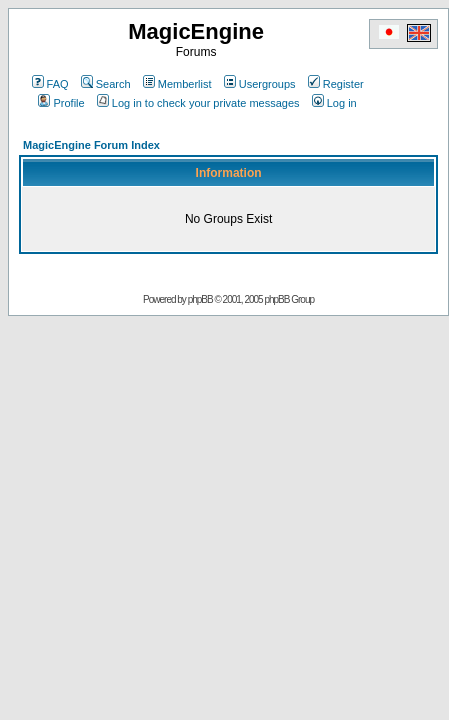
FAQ (50, 84)
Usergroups (260, 84)
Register (336, 84)
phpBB (200, 299)
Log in (334, 103)
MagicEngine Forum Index (91, 145)
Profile (61, 103)
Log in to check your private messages (198, 103)
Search (106, 84)
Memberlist (177, 84)
